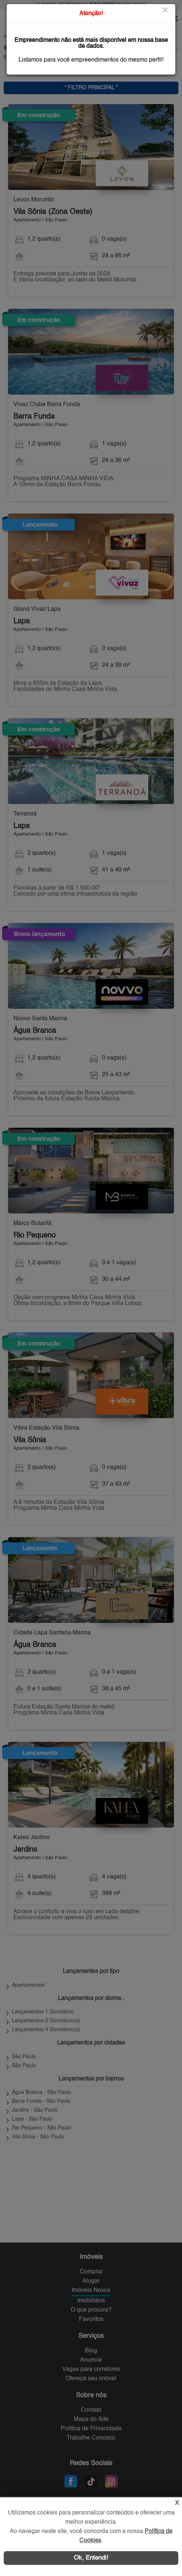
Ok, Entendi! (91, 2558)
